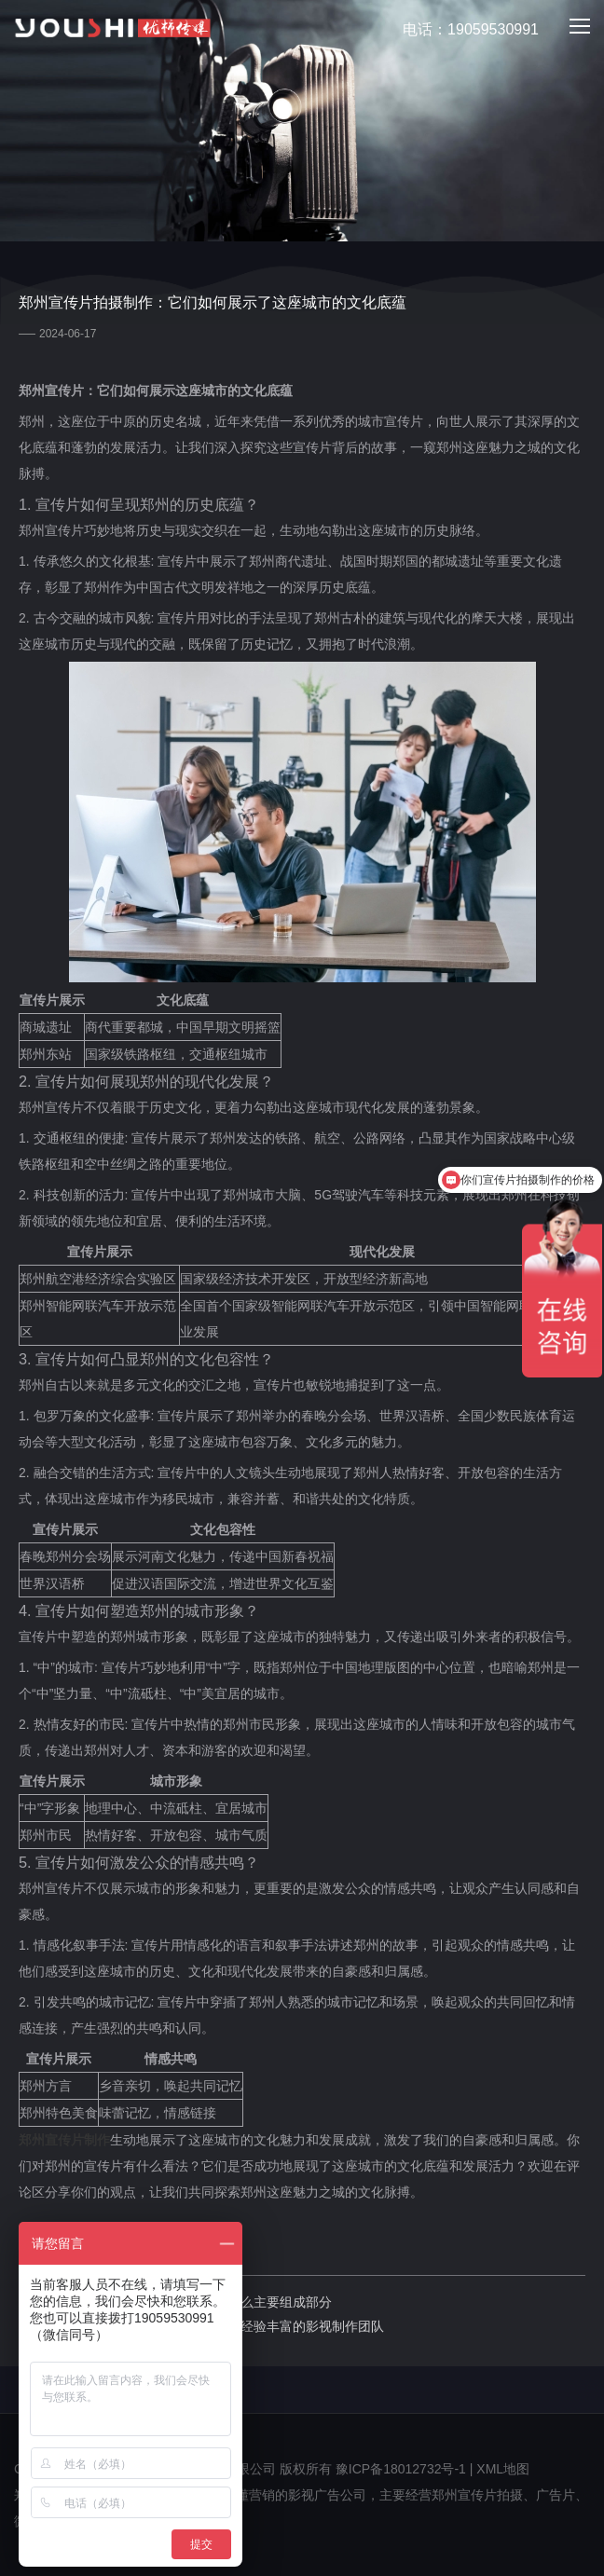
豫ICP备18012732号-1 (401, 2468)
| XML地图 (499, 2468)
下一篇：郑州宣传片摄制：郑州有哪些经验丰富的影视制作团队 (201, 2326)
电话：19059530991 (460, 30)
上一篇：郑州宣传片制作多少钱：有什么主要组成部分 (175, 2302)
